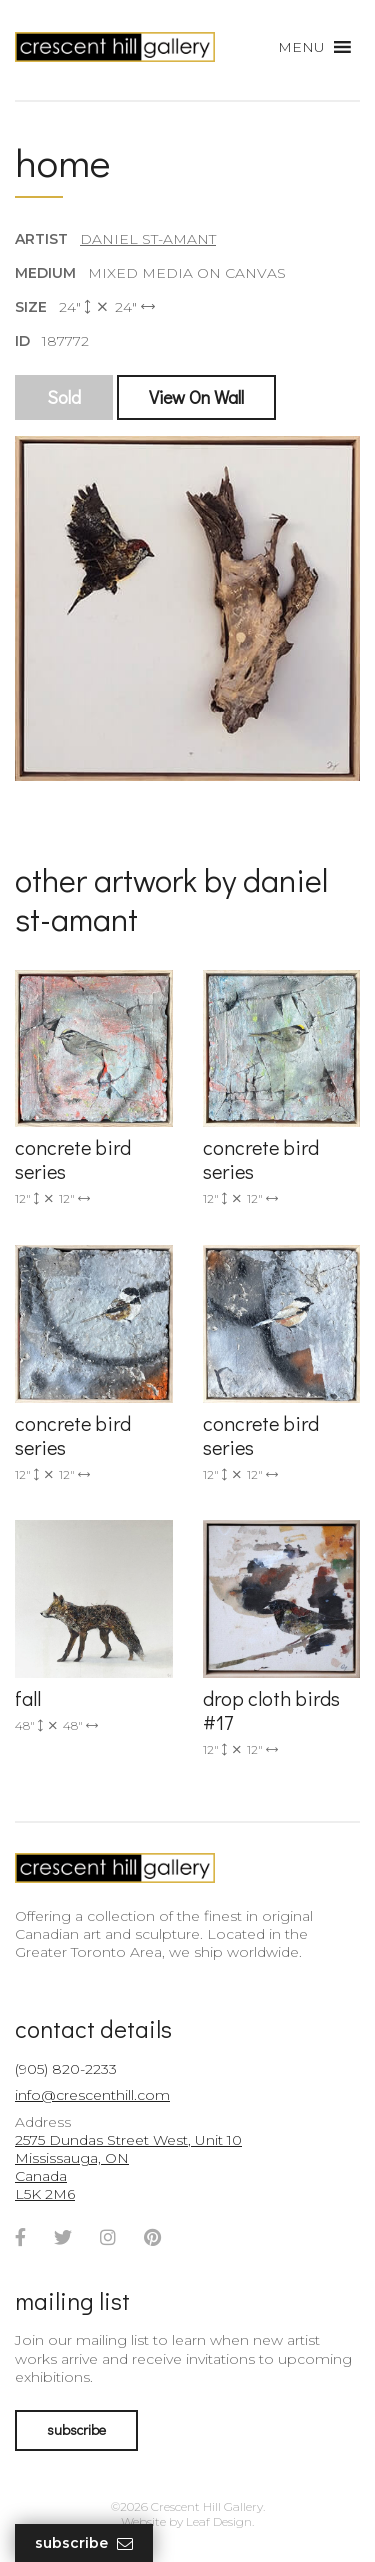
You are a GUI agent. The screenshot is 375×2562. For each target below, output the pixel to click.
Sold (64, 397)
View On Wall (196, 397)
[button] (301, 47)
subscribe (76, 2429)
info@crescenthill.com (92, 2095)
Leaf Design (219, 2521)
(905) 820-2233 (66, 2069)
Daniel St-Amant (148, 239)
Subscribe (84, 2543)
